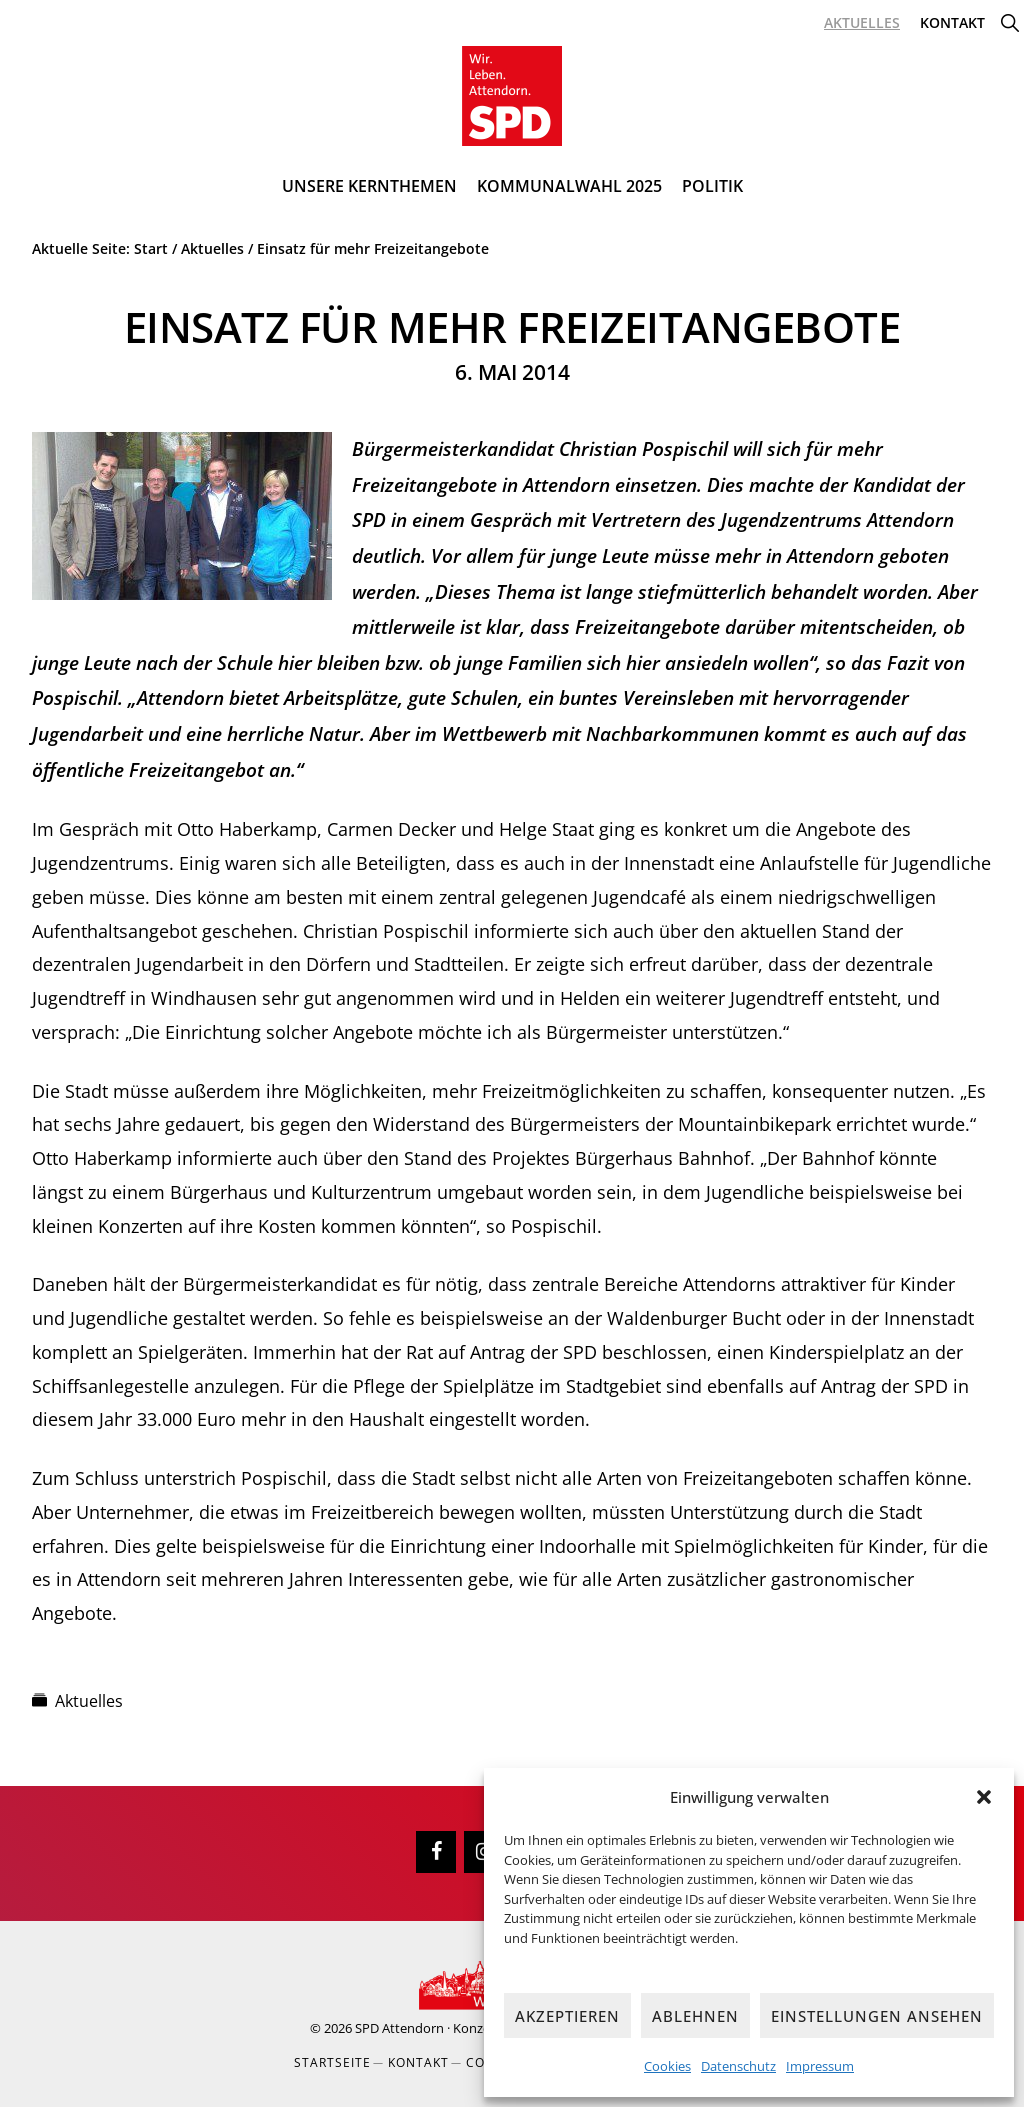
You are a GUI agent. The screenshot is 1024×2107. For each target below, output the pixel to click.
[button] (984, 1797)
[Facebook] (436, 1852)
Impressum (820, 2066)
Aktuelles (89, 1701)
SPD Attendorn (399, 2028)
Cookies (667, 2066)
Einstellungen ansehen (877, 2016)
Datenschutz (738, 2066)
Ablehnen (695, 2016)
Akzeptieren (567, 2016)
